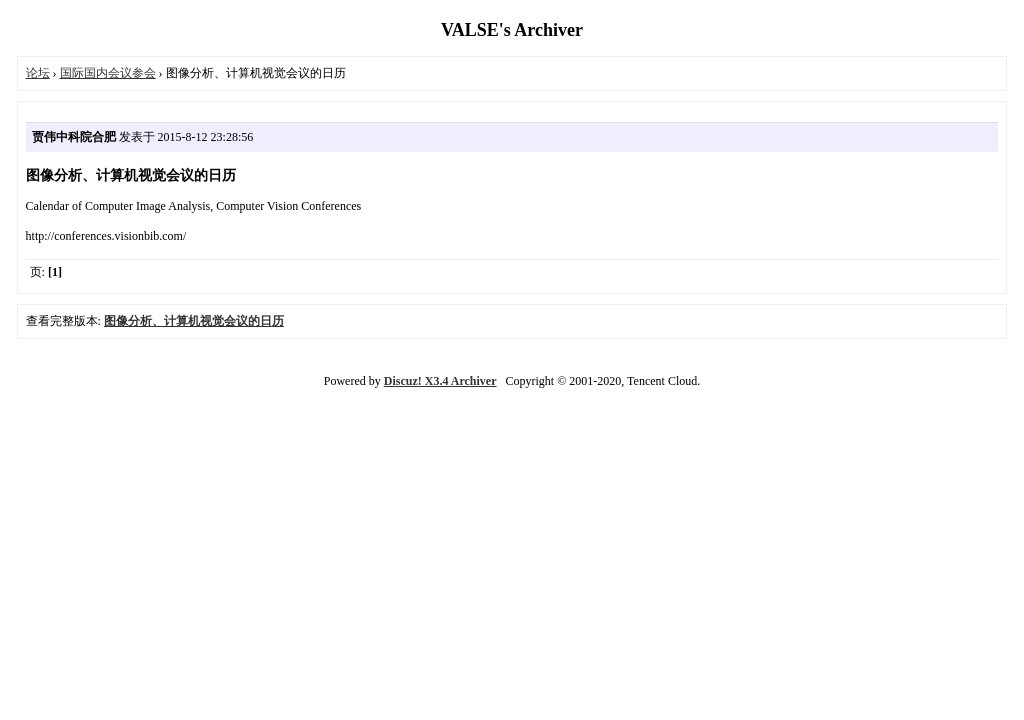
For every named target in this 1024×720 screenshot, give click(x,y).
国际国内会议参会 (108, 73)
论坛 (38, 73)
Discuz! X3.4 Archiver (440, 381)
